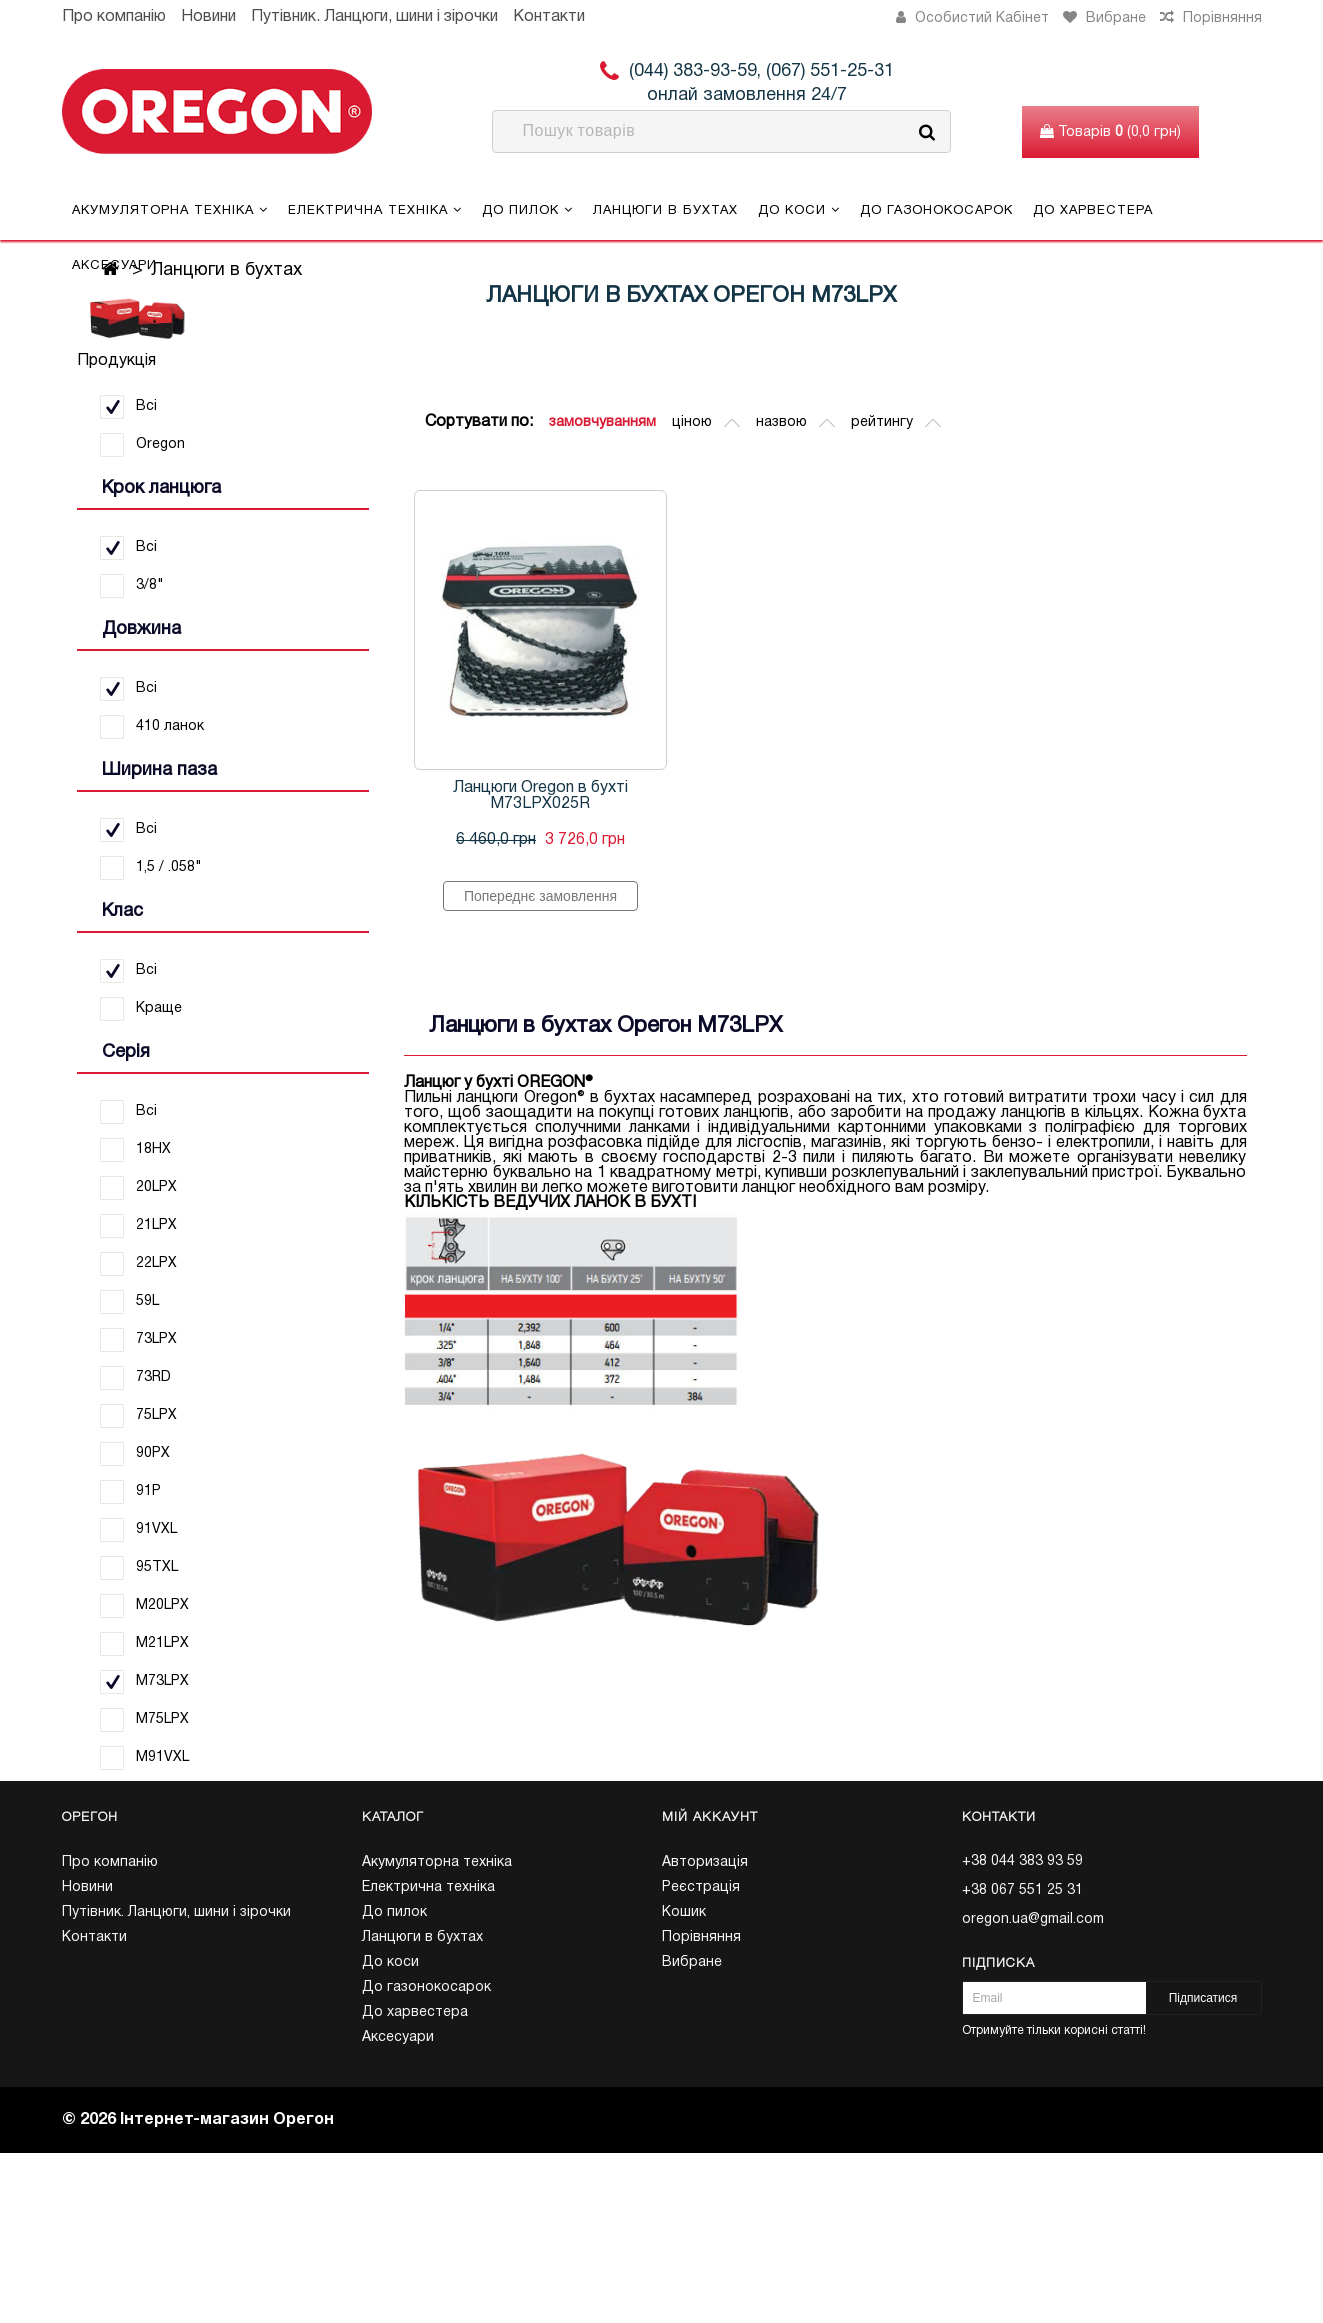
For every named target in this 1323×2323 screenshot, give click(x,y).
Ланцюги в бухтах (665, 211)
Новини (208, 17)
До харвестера (1093, 211)
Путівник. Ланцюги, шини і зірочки (374, 17)
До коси (799, 210)
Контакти (549, 17)
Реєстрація (701, 1887)
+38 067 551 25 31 (1022, 1890)
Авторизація (705, 1862)
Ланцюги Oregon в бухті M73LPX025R (540, 796)
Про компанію (114, 17)
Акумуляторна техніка (170, 210)
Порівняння (701, 1937)
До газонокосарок (936, 211)
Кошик (684, 1912)
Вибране (692, 1962)
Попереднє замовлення (540, 896)
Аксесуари (114, 266)
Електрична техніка (375, 210)
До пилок (527, 210)
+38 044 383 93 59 (1022, 1861)
